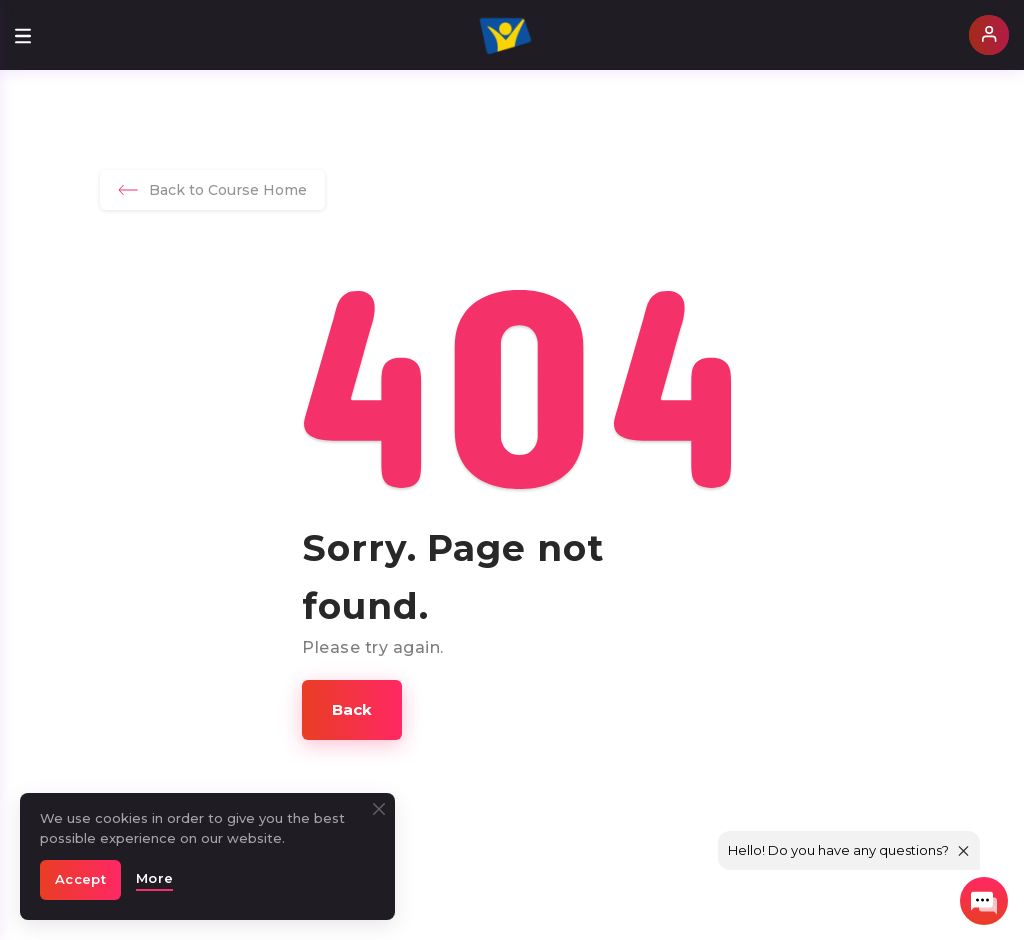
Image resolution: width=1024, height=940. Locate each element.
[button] (352, 710)
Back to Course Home (212, 190)
